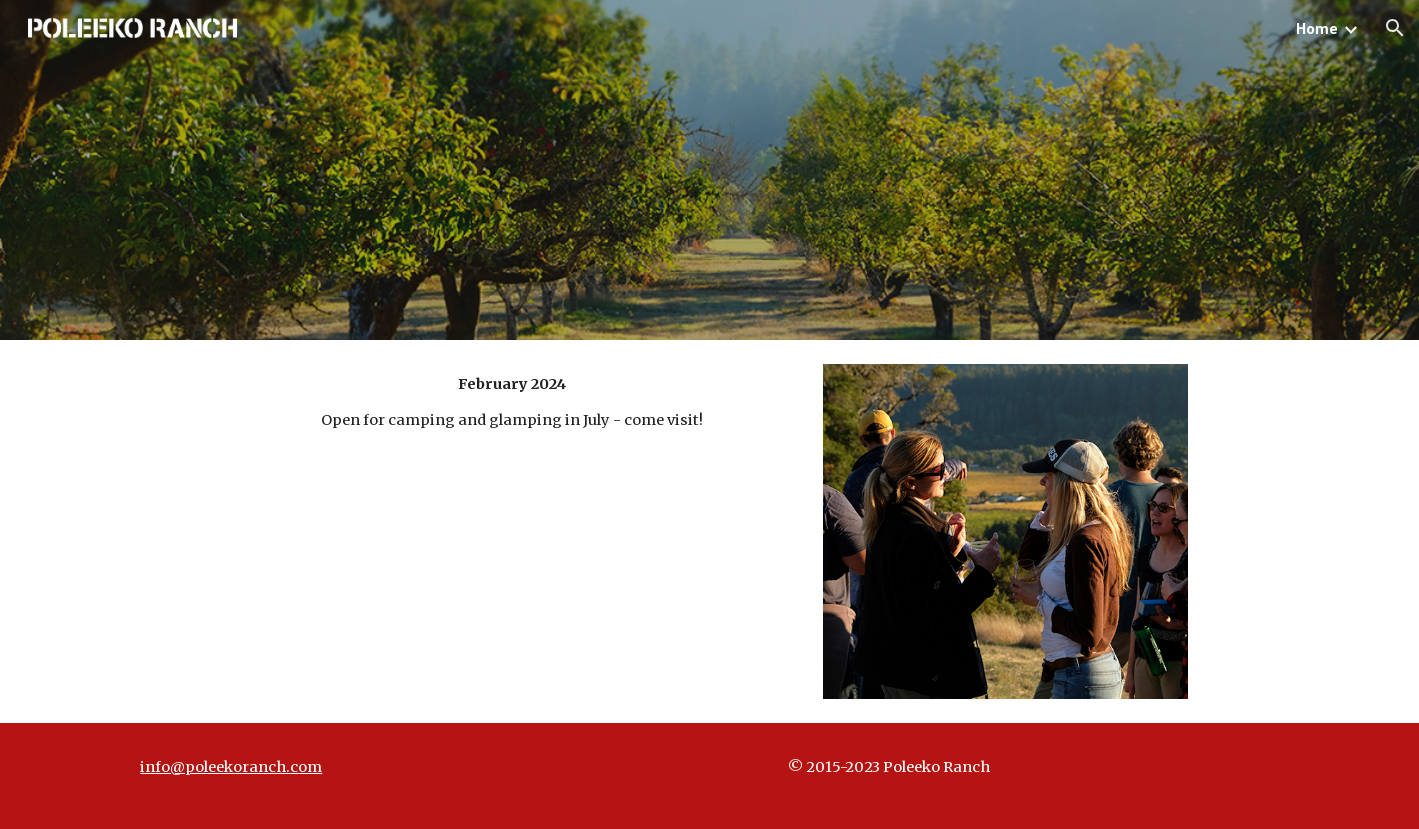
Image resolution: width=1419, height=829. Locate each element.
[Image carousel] (1005, 531)
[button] (1395, 28)
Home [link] (1317, 28)
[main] (512, 402)
